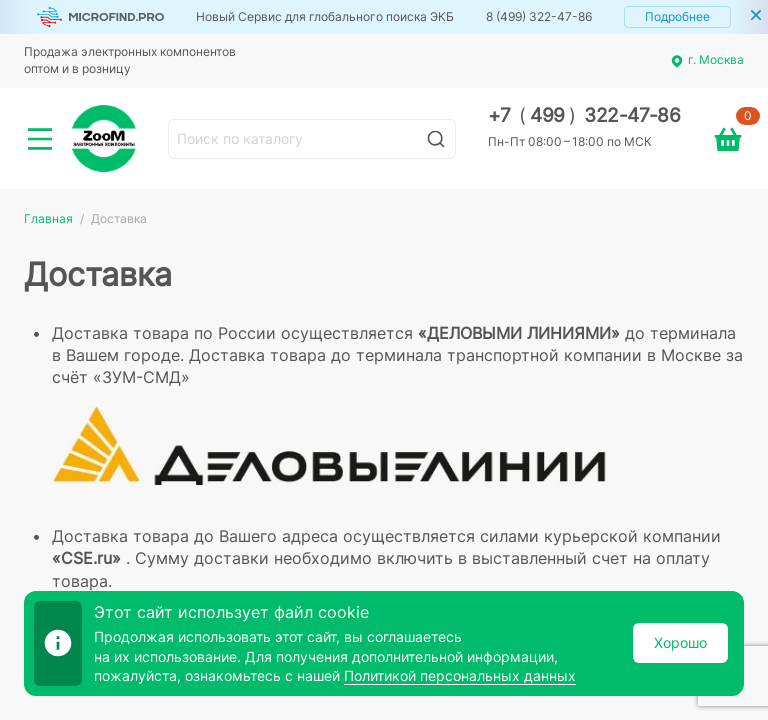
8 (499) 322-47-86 (539, 16)
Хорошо (680, 642)
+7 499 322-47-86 (584, 115)
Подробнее (677, 16)
